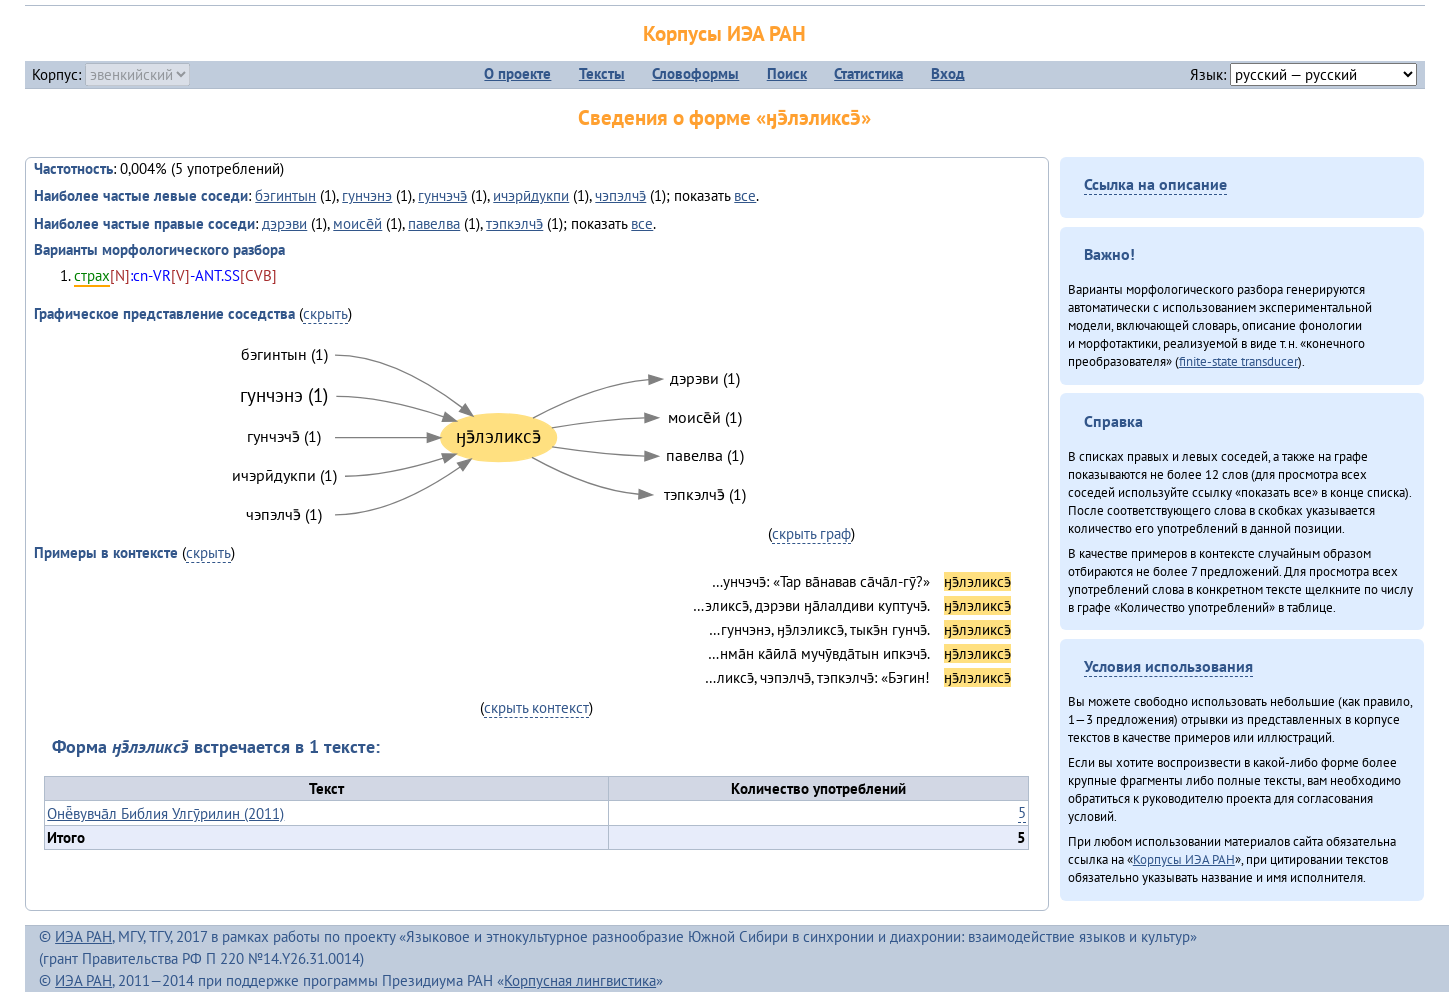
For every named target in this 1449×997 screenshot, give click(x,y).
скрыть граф (811, 533)
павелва (434, 223)
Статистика (868, 73)
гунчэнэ (367, 195)
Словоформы (695, 73)
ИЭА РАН (83, 936)
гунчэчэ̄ (442, 195)
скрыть (325, 313)
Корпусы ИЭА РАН (724, 33)
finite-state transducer (1238, 361)
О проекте (517, 73)
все (745, 195)
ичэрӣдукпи (531, 195)
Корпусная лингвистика (580, 980)
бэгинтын (285, 195)
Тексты (602, 73)
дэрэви (284, 223)
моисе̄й (357, 223)
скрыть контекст (536, 707)
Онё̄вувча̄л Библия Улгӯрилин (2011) (165, 813)
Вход (948, 73)
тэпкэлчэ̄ (514, 223)
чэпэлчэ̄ (620, 195)
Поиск (787, 73)
